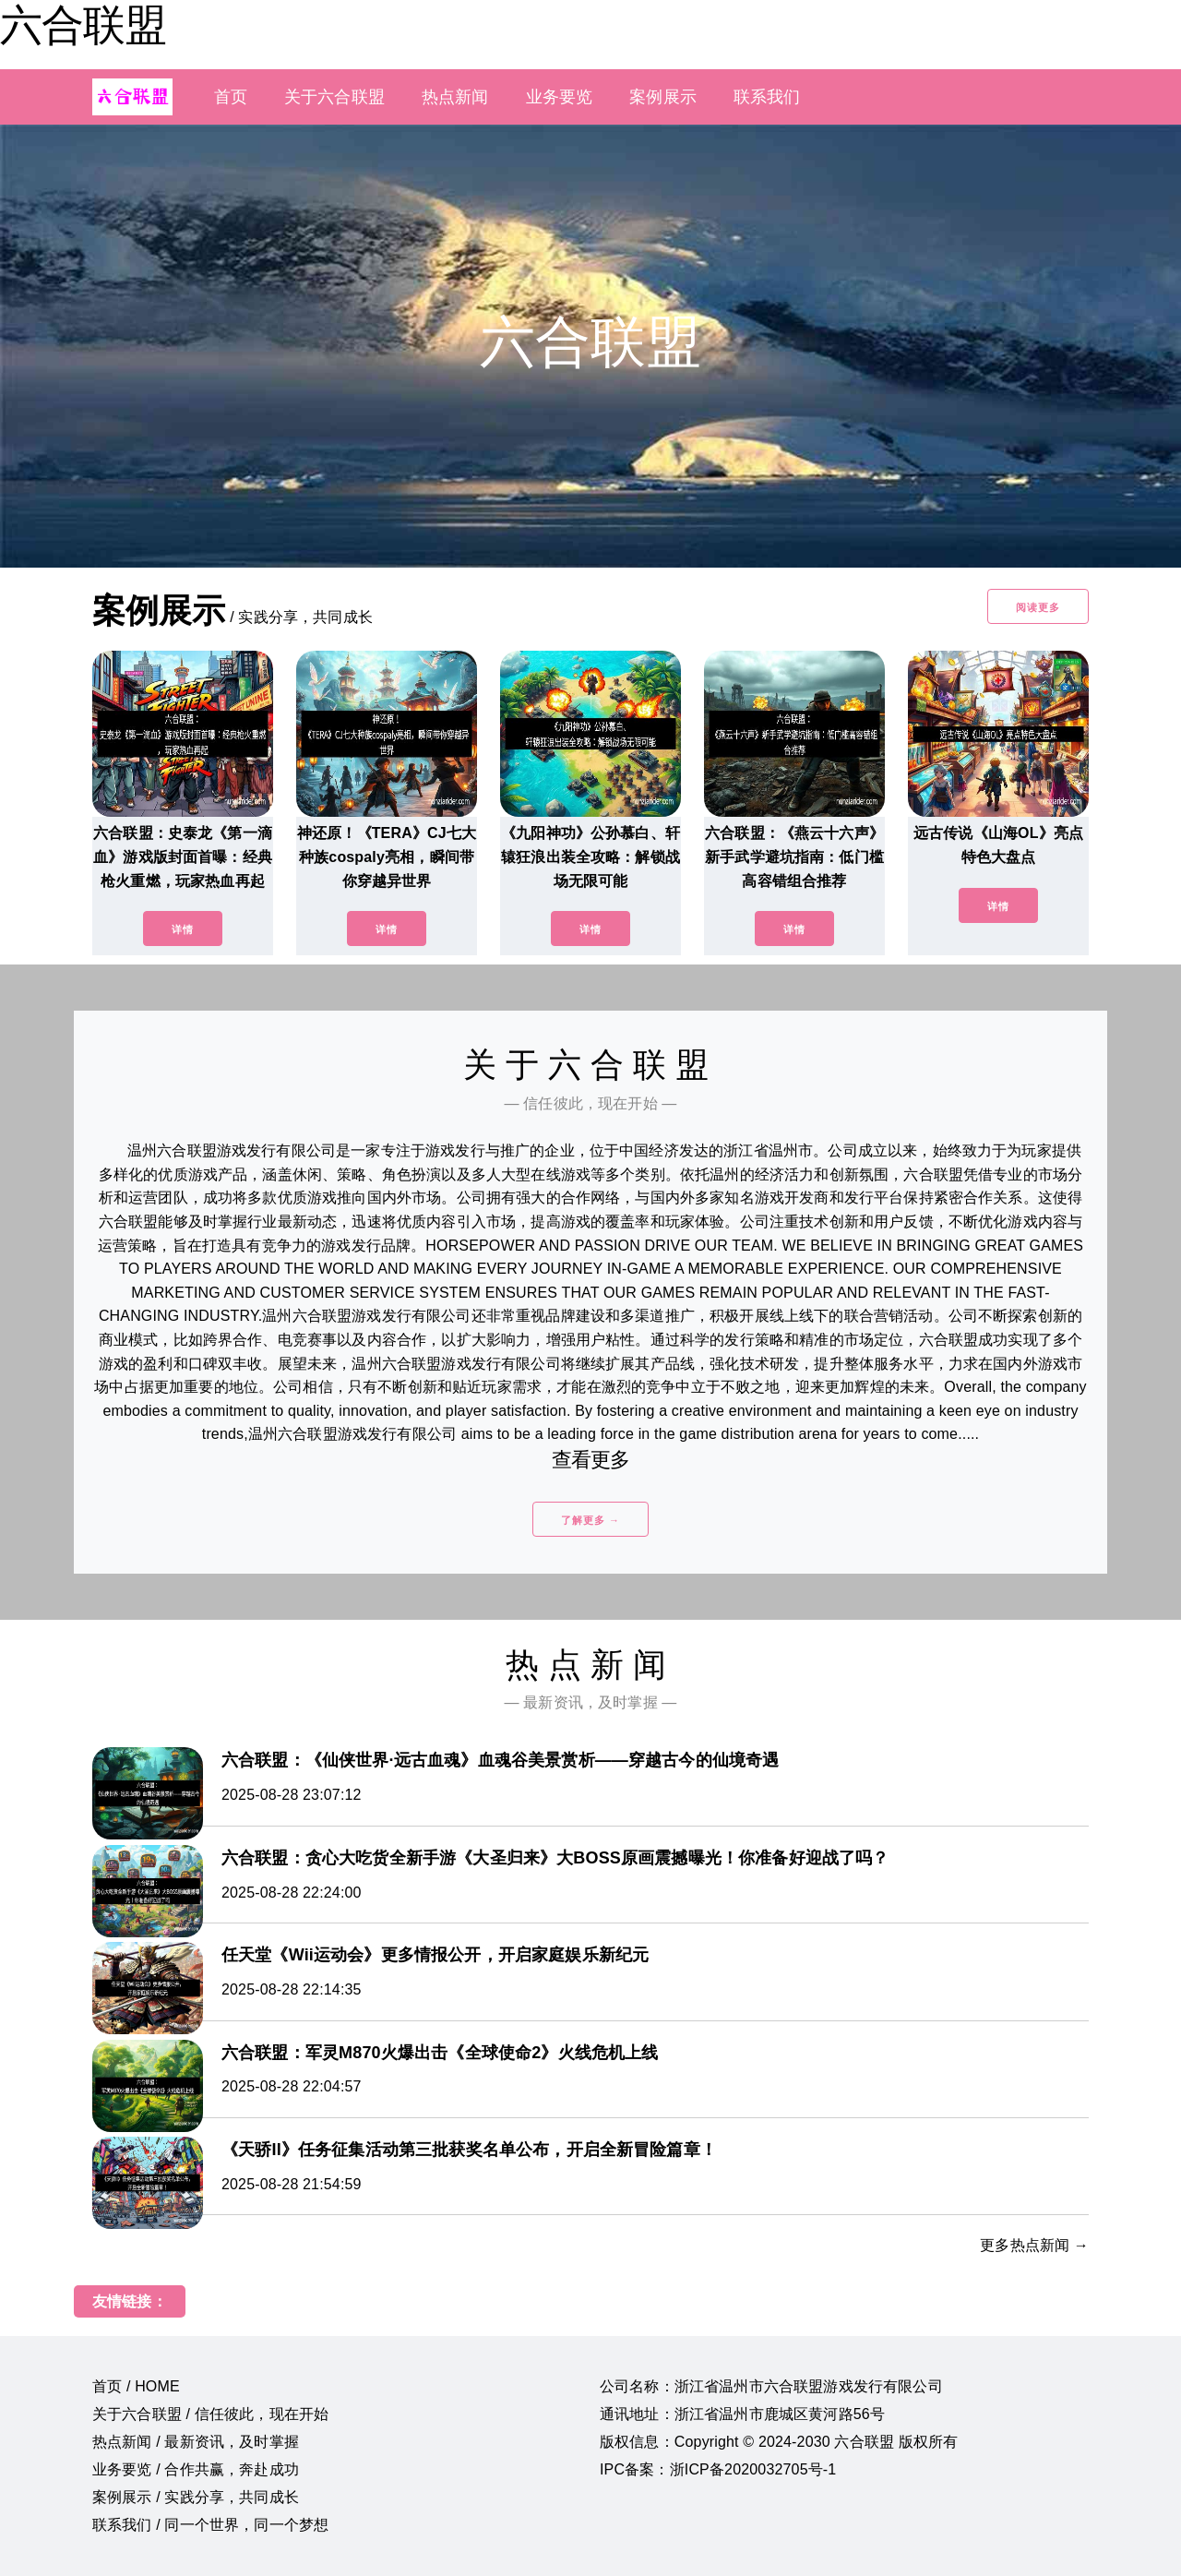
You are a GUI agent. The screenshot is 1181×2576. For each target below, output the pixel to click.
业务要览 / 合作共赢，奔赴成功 (195, 2469)
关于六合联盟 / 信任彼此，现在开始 (210, 2414)
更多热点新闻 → (1034, 2245)
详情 (183, 929)
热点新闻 (455, 97)
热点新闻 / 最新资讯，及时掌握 (195, 2442)
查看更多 (591, 1459)
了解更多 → (590, 1520)
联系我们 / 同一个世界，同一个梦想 (210, 2525)
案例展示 (663, 97)
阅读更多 (1038, 607)
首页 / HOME (136, 2386)
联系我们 (767, 97)
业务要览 (559, 97)
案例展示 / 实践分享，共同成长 (195, 2497)
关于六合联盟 (334, 97)
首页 (230, 97)
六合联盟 (83, 25)
